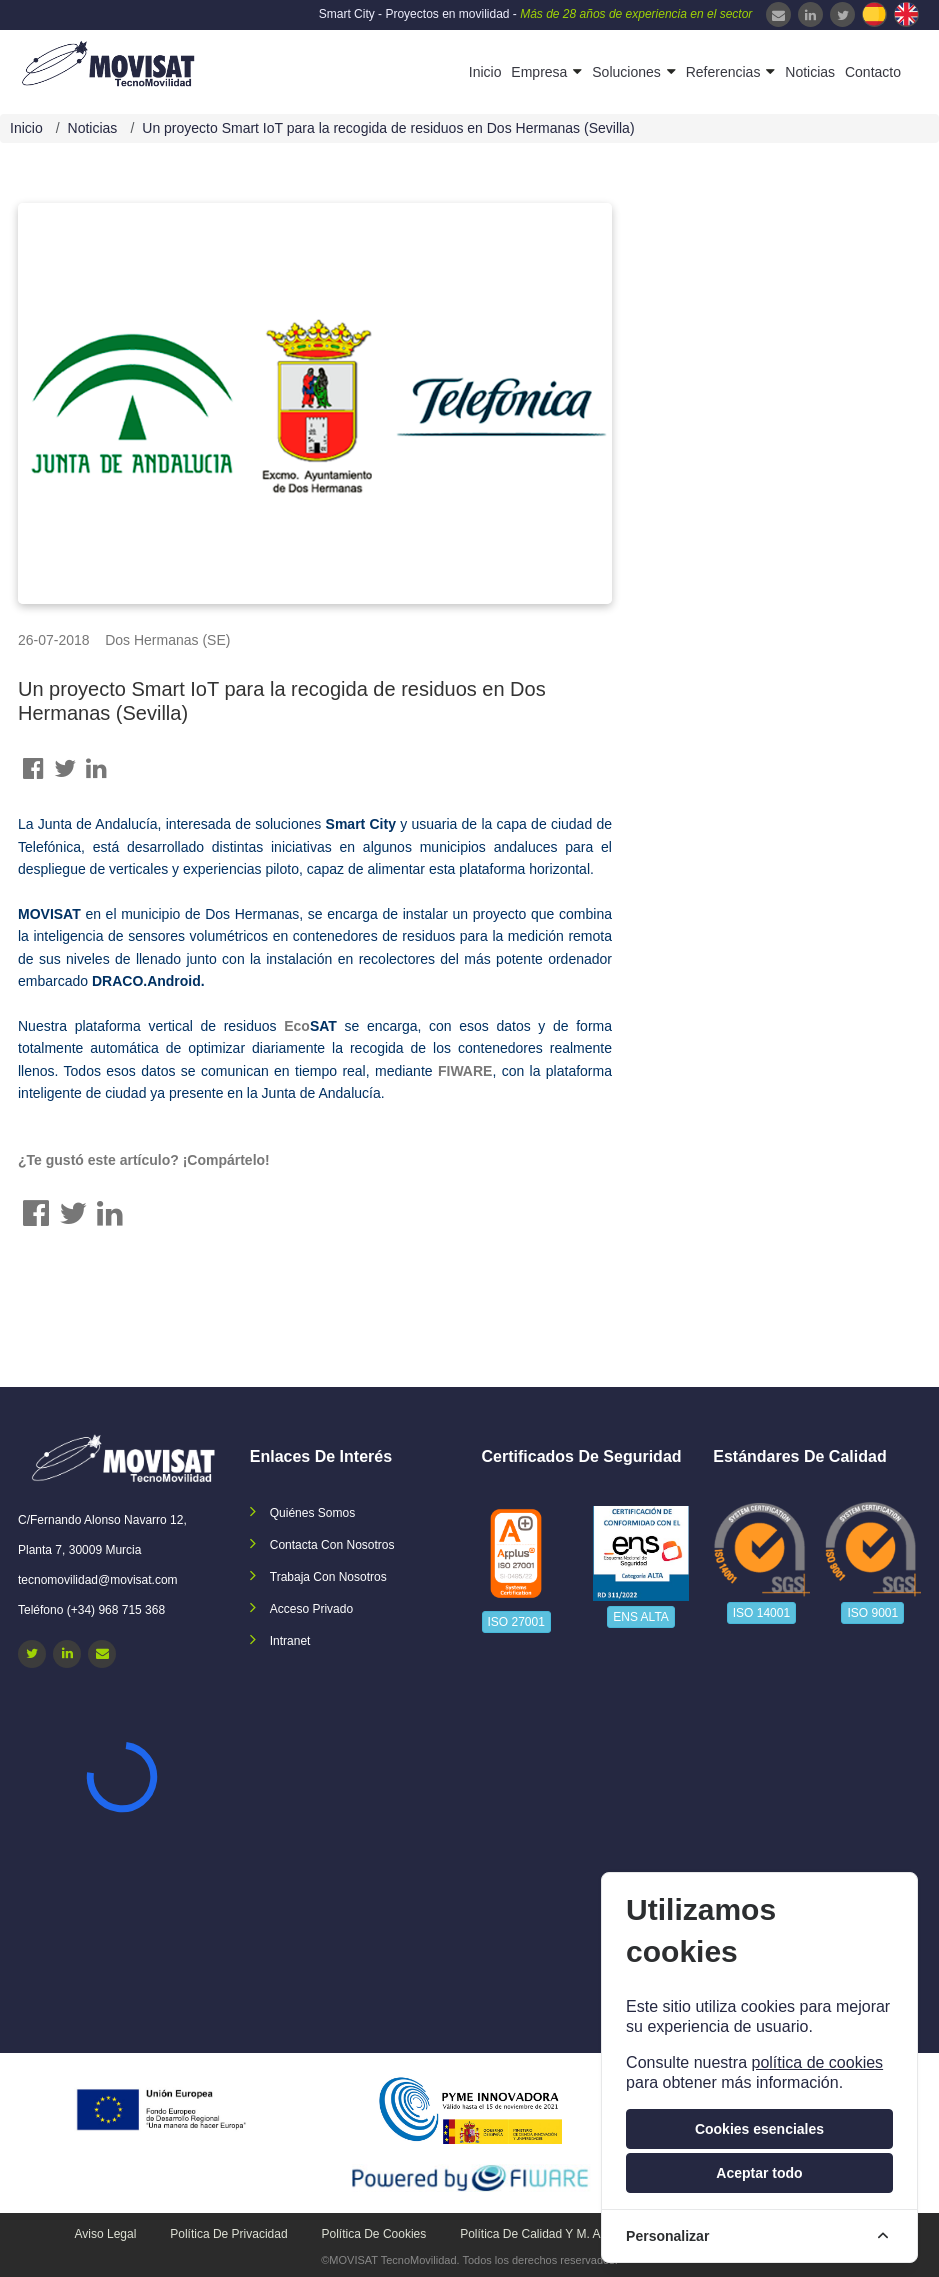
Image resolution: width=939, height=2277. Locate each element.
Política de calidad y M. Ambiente (551, 2234)
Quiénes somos (312, 1513)
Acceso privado (311, 1609)
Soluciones (626, 72)
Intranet (290, 1641)
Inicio (485, 72)
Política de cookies (374, 2234)
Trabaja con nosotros (328, 1577)
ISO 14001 (761, 1613)
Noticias (810, 72)
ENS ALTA (641, 1617)
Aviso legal (106, 2234)
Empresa (539, 72)
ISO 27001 (516, 1622)
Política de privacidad (228, 2234)
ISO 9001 (872, 1613)
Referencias (723, 72)
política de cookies (817, 2062)
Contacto (873, 72)
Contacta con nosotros (332, 1545)
